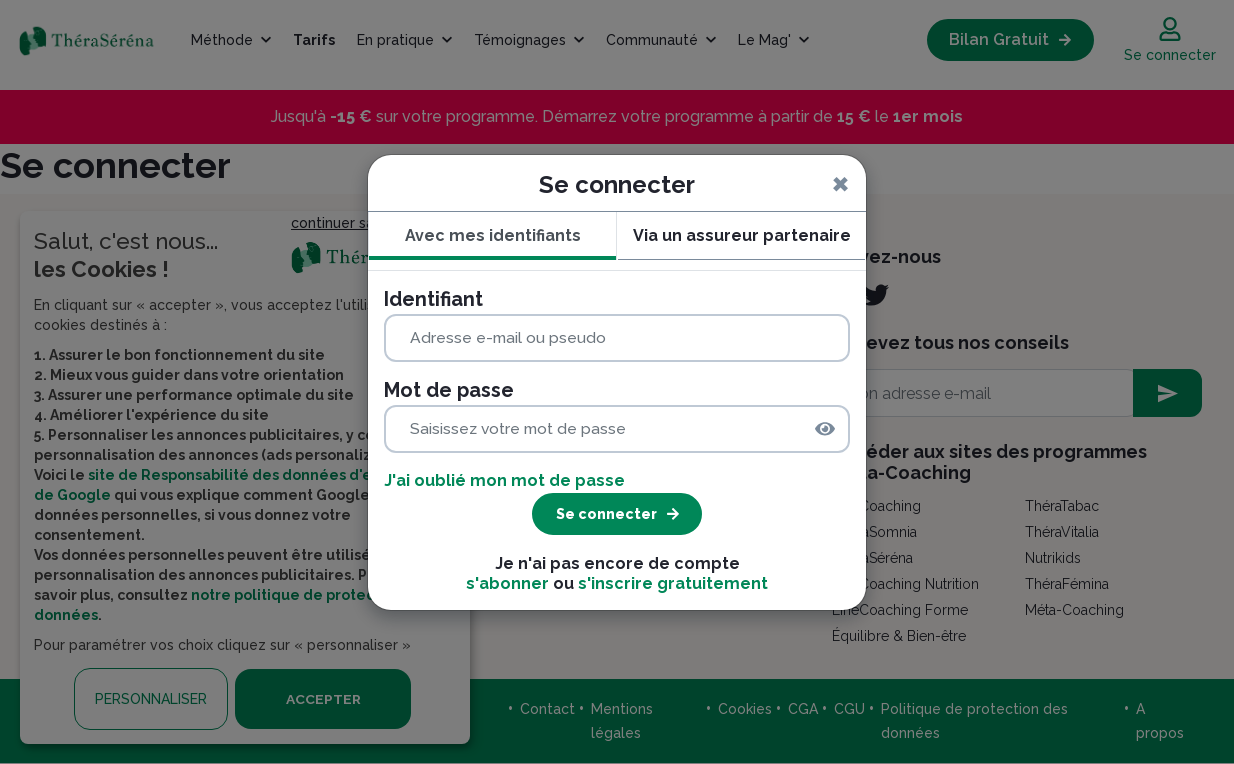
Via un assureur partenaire (742, 235)
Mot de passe (449, 390)
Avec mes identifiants (493, 235)
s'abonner (507, 583)
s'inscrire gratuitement (673, 583)
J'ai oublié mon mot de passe (504, 480)
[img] (825, 429)
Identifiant (433, 299)
